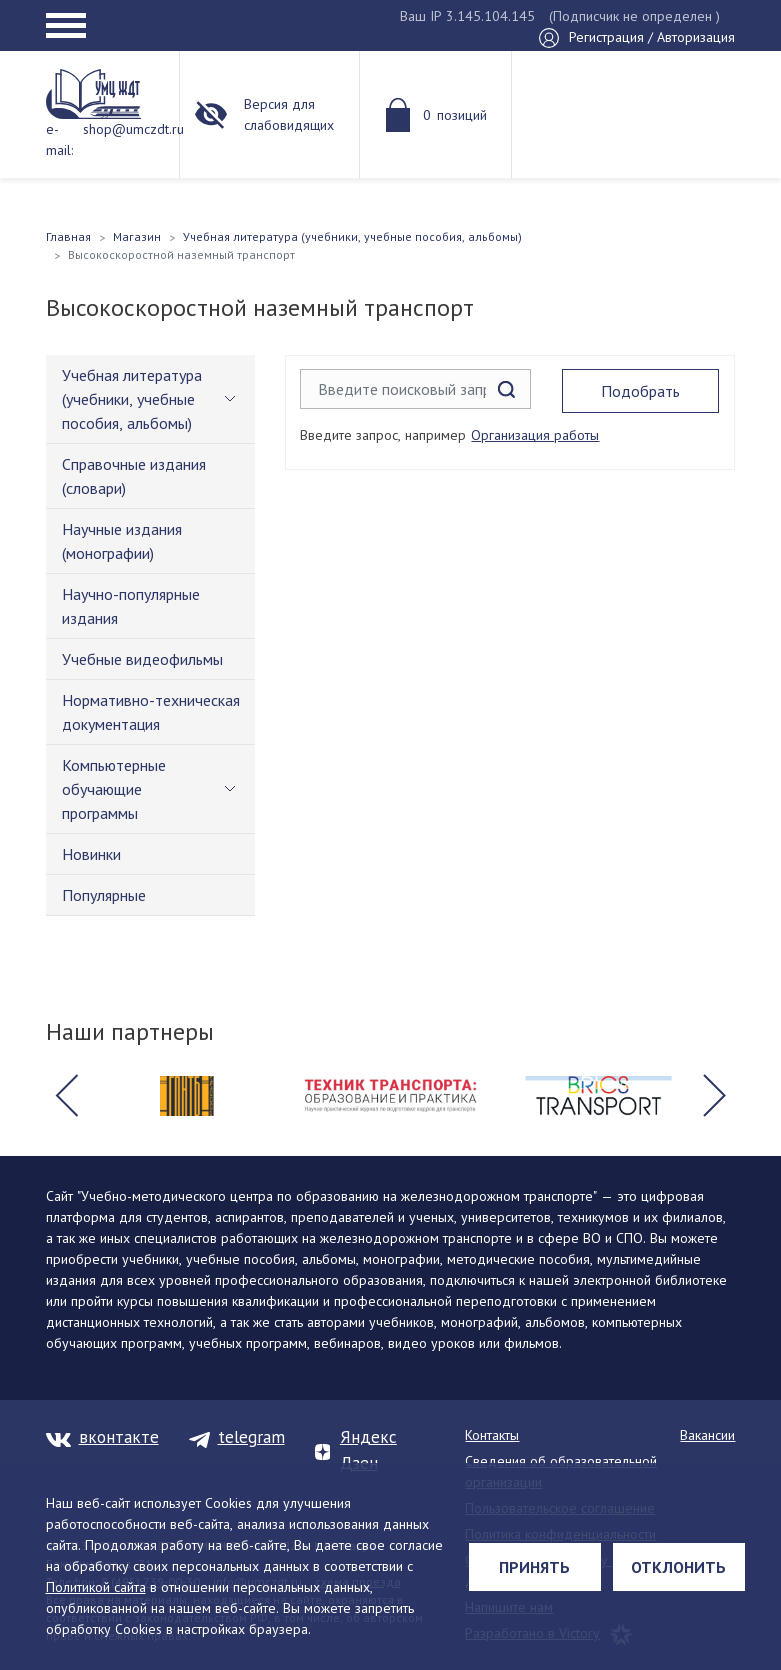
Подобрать (640, 391)
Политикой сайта (96, 1587)
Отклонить (678, 1567)
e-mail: (59, 139)
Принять (534, 1567)
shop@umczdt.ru (133, 129)
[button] (67, 1096)
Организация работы (535, 435)
